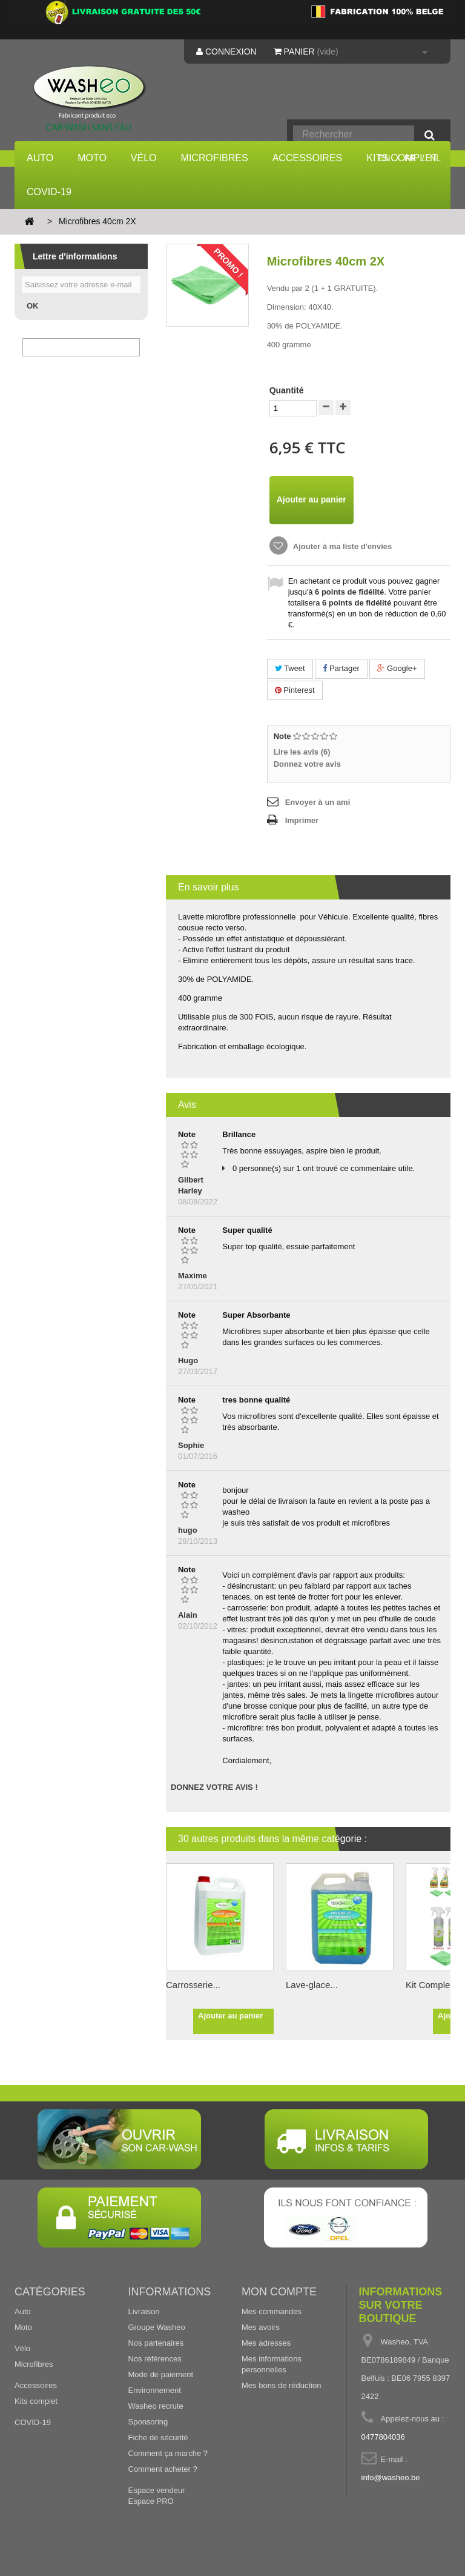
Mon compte (279, 2292)
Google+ (397, 668)
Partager (341, 668)
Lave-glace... (312, 1985)
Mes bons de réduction (282, 2385)
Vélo (144, 158)
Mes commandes (272, 2311)
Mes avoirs (261, 2327)
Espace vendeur (156, 2490)
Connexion (226, 51)
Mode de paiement (161, 2374)
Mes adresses (266, 2342)
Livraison (144, 2311)
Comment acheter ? (162, 2469)
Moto (92, 158)
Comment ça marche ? (168, 2453)
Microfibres (214, 158)
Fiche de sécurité (158, 2437)
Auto (40, 158)
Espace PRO (151, 2501)
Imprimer (302, 820)
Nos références (155, 2358)
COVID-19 (49, 192)
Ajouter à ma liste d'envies (341, 546)
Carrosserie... (193, 1985)
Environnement (154, 2390)
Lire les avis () (302, 751)
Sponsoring (148, 2421)
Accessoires (307, 158)
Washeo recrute (155, 2406)
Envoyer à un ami (318, 802)
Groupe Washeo (156, 2327)
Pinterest (295, 690)
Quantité (286, 390)
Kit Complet (429, 1985)
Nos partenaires (156, 2342)
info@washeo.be (390, 2477)
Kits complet (36, 2401)
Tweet (290, 668)
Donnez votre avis (307, 764)
